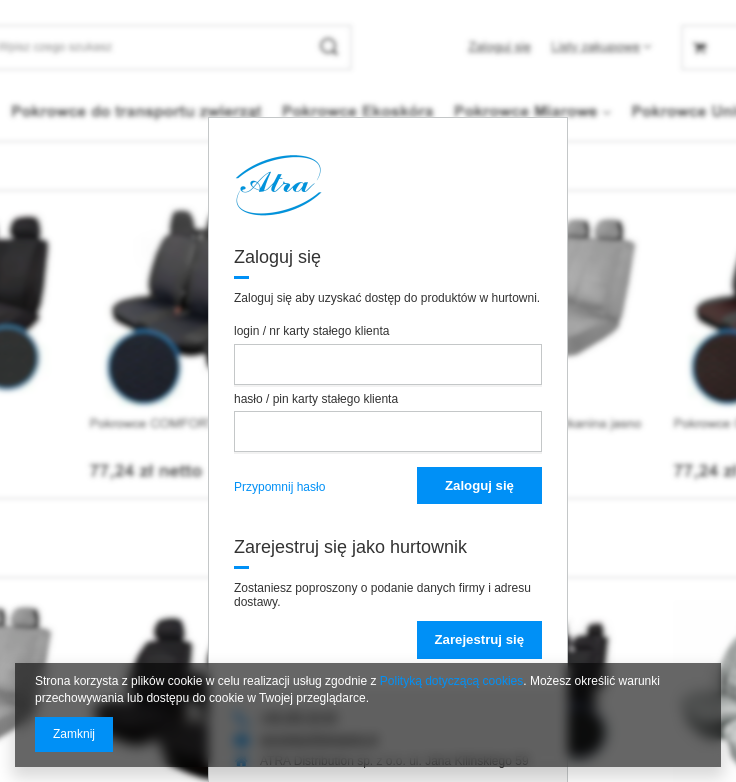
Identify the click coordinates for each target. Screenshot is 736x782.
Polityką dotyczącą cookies (451, 681)
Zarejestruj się (479, 639)
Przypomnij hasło (279, 487)
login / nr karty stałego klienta (311, 331)
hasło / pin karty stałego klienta (316, 399)
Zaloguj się (479, 485)
